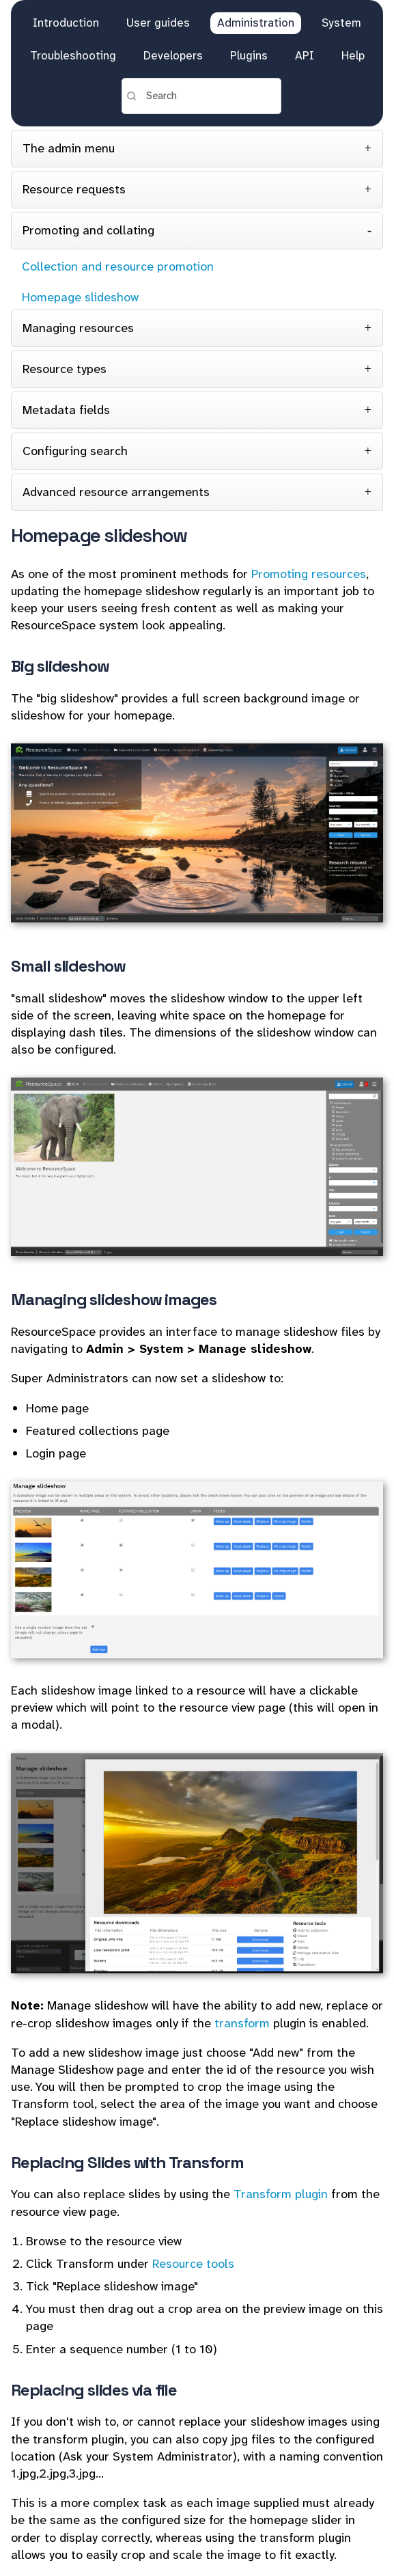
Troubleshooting (73, 55)
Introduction (66, 22)
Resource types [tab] (65, 369)
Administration (255, 22)
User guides (158, 22)
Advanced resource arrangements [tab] (116, 492)
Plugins (249, 55)
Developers (173, 55)
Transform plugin (281, 2194)
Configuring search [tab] (75, 451)
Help (353, 55)
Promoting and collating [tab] (88, 230)
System (341, 22)
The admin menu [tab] (69, 148)
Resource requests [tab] (74, 189)
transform (242, 2023)
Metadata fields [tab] (66, 410)
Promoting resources (308, 574)
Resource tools (193, 2264)
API (304, 55)
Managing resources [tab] (78, 328)
